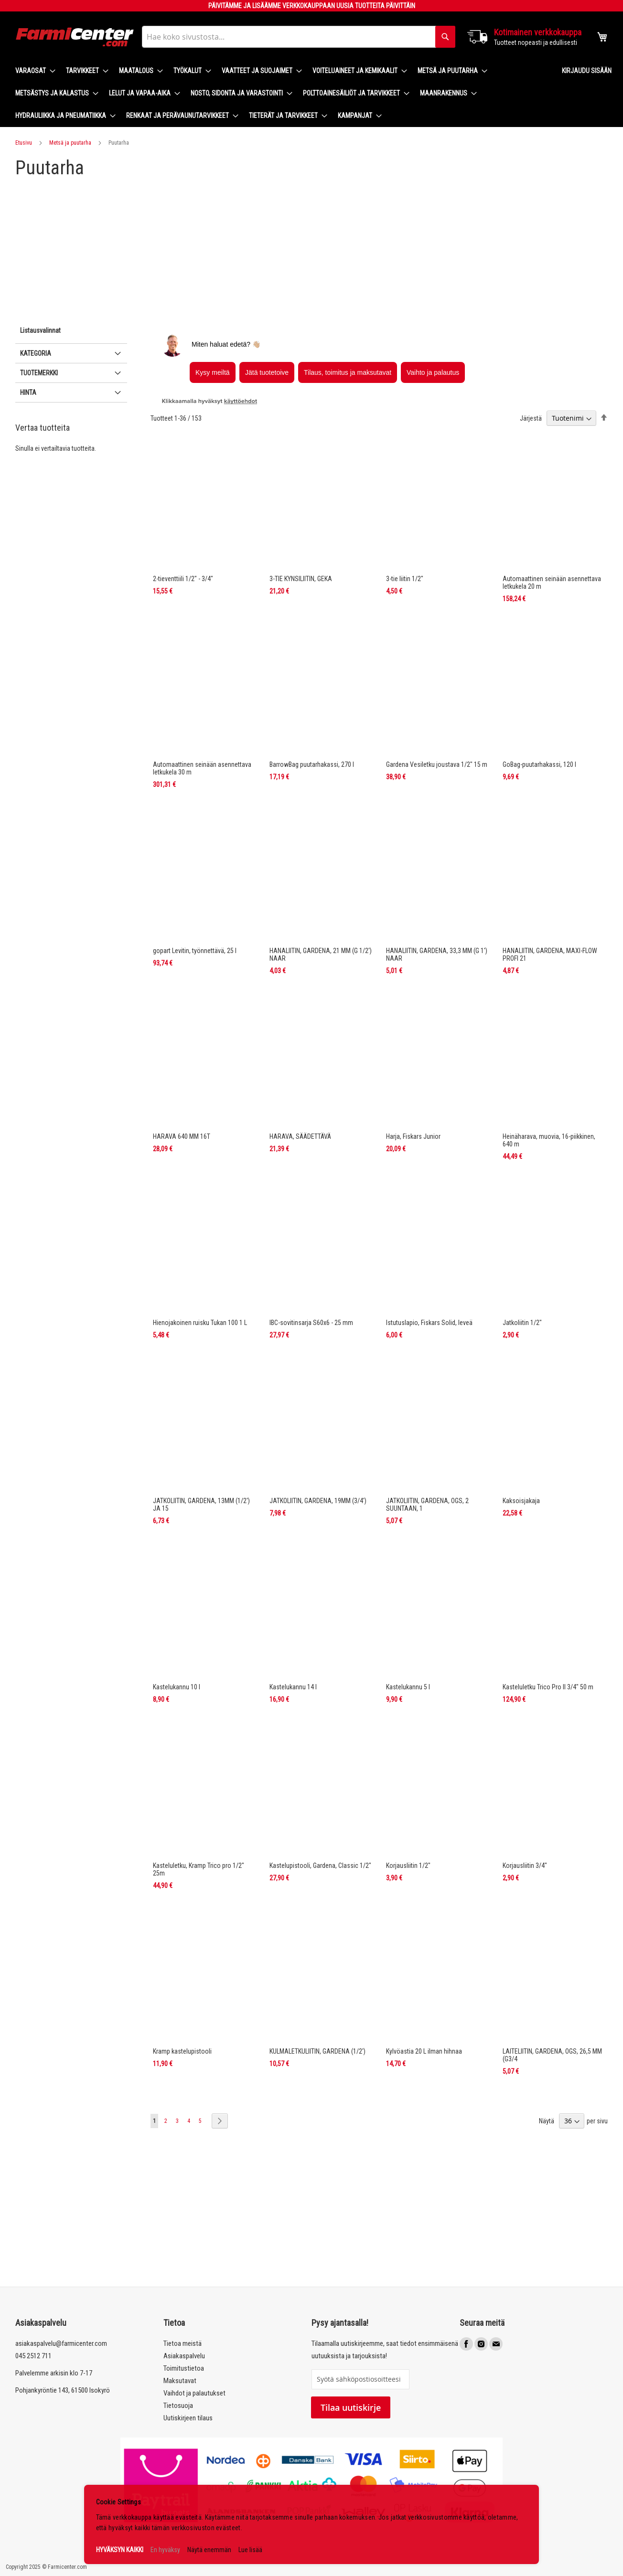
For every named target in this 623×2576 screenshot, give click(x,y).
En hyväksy (165, 2550)
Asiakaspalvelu (184, 2356)
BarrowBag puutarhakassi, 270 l (311, 764)
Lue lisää (250, 2550)
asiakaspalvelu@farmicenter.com (61, 2343)
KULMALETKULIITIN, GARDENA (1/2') (317, 2051)
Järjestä (531, 418)
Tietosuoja (178, 2405)
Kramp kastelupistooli (182, 2051)
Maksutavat (179, 2380)
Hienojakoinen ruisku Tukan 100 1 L (200, 1322)
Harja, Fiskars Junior (413, 1136)
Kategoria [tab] (35, 353)
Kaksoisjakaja (521, 1501)
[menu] (281, 93)
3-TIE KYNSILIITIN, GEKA (300, 579)
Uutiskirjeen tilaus (188, 2418)
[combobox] (298, 37)
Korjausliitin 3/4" (525, 1865)
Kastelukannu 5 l (408, 1687)
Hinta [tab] (28, 392)
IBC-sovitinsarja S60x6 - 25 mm (311, 1322)
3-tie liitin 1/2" (404, 579)
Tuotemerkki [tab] (39, 373)
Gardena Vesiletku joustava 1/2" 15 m (436, 764)
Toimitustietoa (183, 2368)
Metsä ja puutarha (70, 142)
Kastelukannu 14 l (293, 1687)
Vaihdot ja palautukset (194, 2393)
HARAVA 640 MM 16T (181, 1136)
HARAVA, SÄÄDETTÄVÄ (300, 1136)
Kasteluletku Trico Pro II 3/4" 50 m (548, 1687)
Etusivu (23, 142)
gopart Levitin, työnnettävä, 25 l (194, 950)
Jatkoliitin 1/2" (522, 1322)
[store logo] (75, 37)
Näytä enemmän (209, 2550)
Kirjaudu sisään (587, 70)
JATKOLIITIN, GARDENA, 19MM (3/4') (317, 1501)
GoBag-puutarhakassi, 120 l (539, 764)
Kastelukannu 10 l (176, 1687)
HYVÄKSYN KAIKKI (119, 2550)
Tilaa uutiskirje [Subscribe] (351, 2407)
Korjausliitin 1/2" (408, 1865)
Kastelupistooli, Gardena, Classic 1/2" (320, 1865)
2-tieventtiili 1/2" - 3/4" (183, 579)
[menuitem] (32, 71)
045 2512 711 (33, 2356)
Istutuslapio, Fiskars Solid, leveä (429, 1322)
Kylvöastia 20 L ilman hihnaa (424, 2051)
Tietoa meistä (182, 2343)
